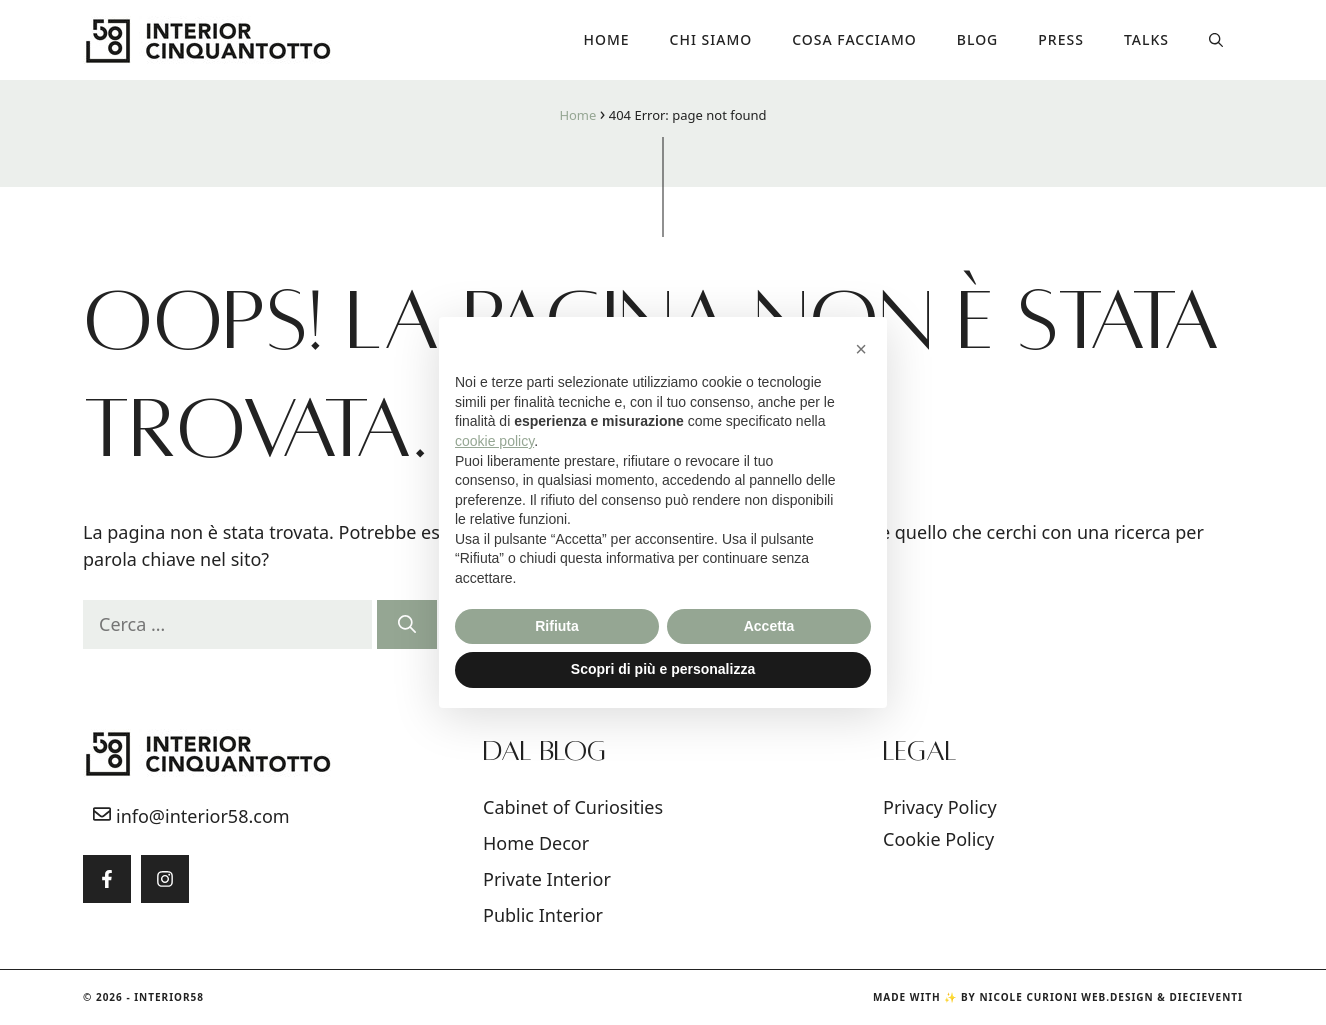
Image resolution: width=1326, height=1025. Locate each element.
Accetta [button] (769, 626)
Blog (978, 39)
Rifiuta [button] (557, 626)
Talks (1146, 39)
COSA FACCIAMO (854, 39)
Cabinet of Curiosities (573, 807)
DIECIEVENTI (1206, 997)
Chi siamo (711, 39)
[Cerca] (407, 624)
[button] (1216, 40)
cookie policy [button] (494, 441)
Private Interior (547, 879)
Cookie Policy (938, 839)
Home (607, 39)
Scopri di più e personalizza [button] (663, 669)
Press (1061, 39)
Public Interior (543, 915)
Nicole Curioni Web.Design (1066, 997)
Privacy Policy (940, 807)
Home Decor (536, 843)
